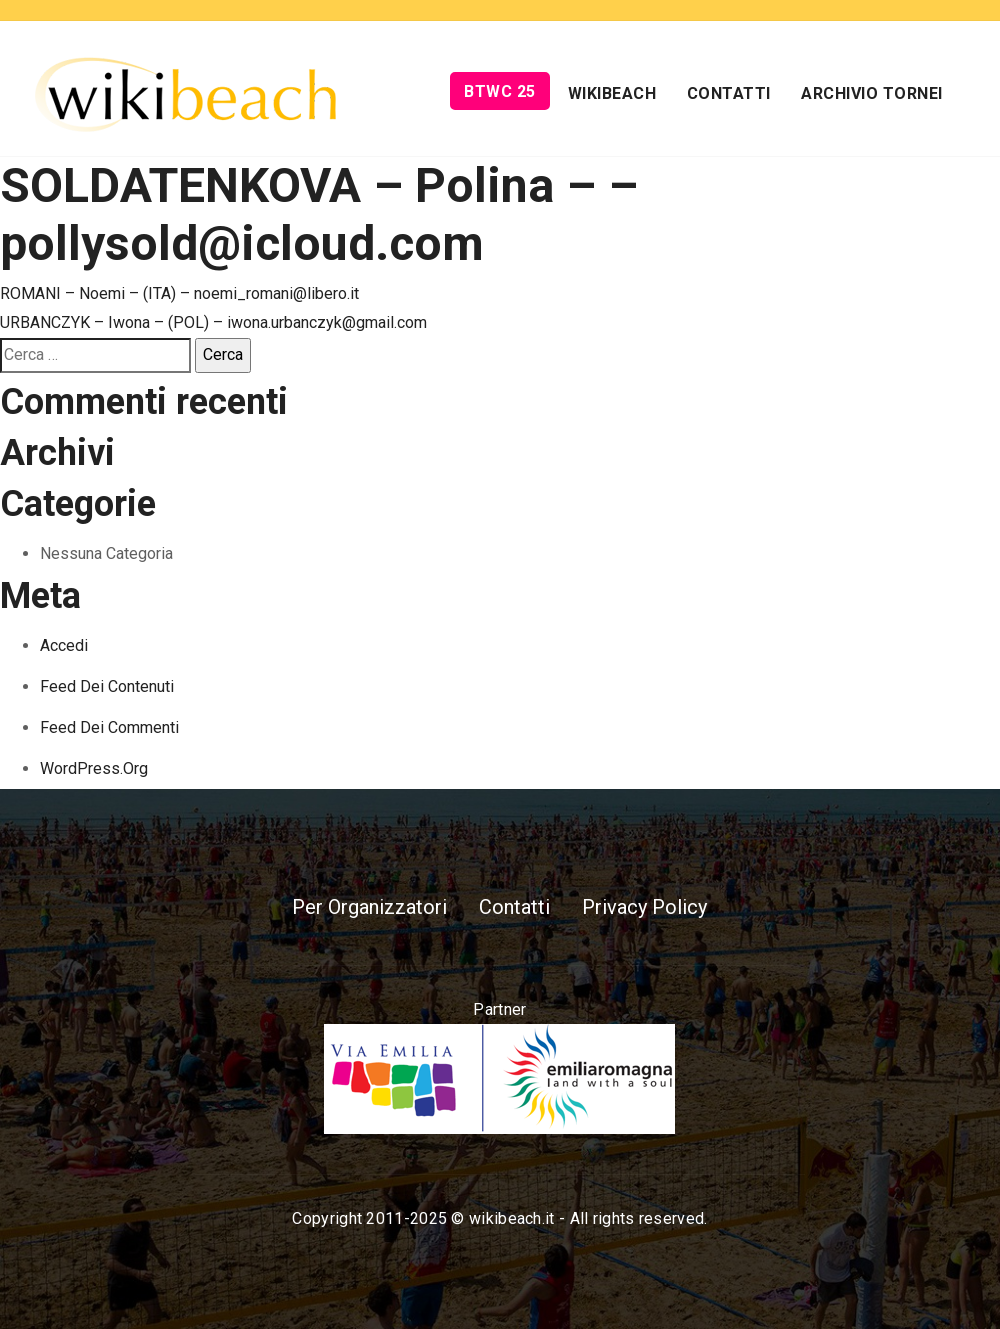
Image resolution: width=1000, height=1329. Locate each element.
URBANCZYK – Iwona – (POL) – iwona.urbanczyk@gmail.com (213, 322)
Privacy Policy (644, 907)
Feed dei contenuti (107, 686)
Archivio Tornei (872, 93)
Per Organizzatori (369, 907)
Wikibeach (612, 93)
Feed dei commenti (109, 727)
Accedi (64, 645)
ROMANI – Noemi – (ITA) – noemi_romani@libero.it (179, 293)
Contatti (729, 93)
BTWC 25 (500, 91)
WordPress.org (94, 768)
